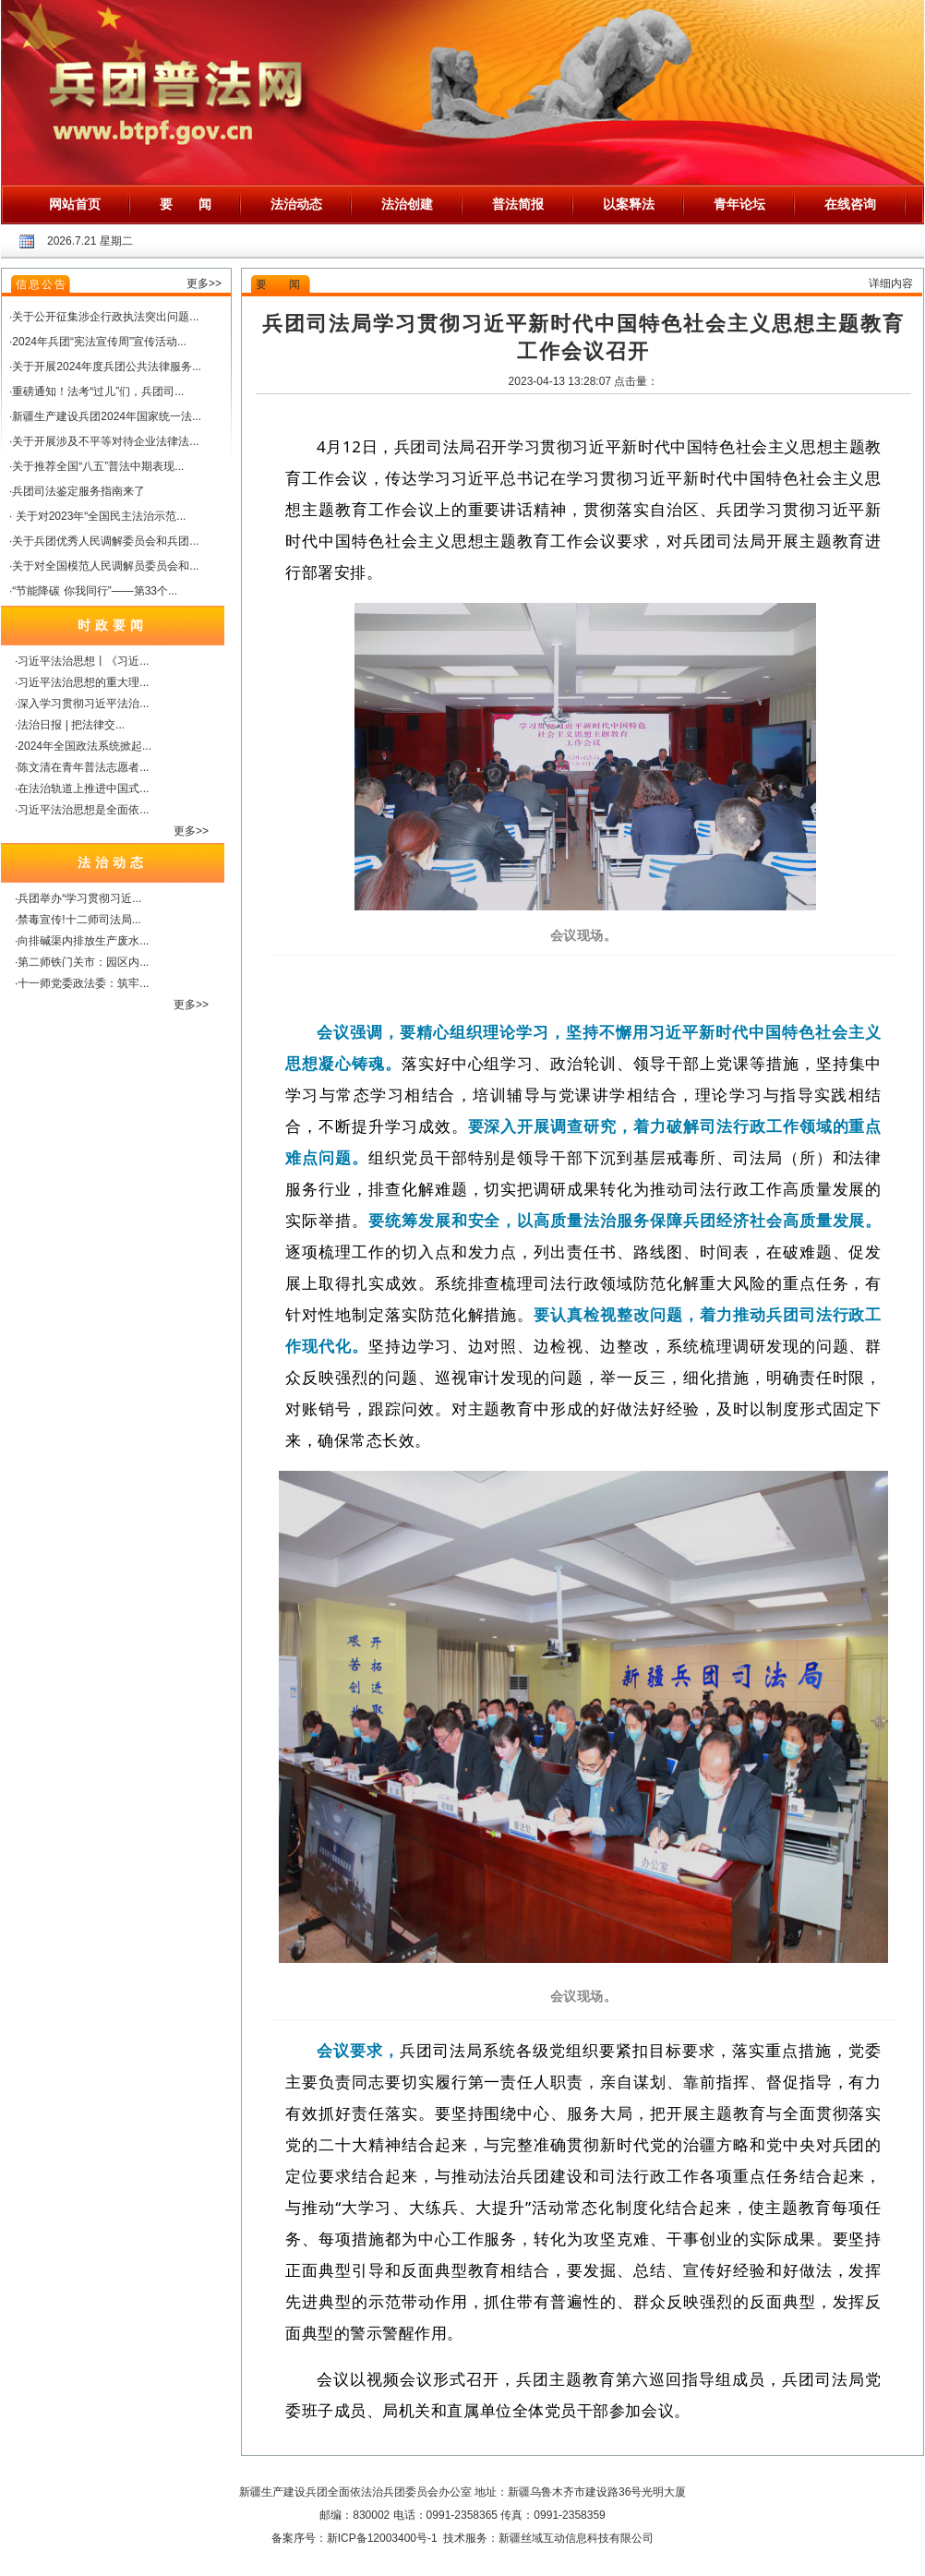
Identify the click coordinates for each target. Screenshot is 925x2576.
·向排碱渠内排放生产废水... (82, 940)
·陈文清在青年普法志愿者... (82, 767)
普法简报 (518, 204)
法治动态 (296, 204)
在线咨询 (850, 204)
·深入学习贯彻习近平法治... (82, 703)
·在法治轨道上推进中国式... (82, 788)
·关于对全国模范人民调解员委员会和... (103, 566)
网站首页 (75, 204)
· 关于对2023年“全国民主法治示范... (97, 516)
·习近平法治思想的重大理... (82, 682)
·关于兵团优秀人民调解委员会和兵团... (103, 541)
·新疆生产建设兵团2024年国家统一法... (105, 416)
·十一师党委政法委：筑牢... (82, 983)
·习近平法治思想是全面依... (82, 809)
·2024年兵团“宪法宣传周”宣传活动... (97, 341)
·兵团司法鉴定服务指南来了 (77, 491)
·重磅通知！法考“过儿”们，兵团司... (96, 391)
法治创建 (407, 204)
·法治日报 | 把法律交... (70, 724)
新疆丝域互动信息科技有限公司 (576, 2538)
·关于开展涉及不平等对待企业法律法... (103, 441)
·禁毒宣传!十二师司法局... (78, 919)
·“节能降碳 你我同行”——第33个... (93, 590)
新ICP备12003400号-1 (382, 2538)
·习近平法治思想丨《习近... (82, 661)
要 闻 (185, 204)
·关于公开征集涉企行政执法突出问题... (103, 316)
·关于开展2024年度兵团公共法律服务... (105, 366)
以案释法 (629, 204)
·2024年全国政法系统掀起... (83, 746)
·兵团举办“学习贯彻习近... (78, 898)
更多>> (204, 283)
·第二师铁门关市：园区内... (82, 962)
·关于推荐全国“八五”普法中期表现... (96, 466)
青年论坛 (739, 204)
